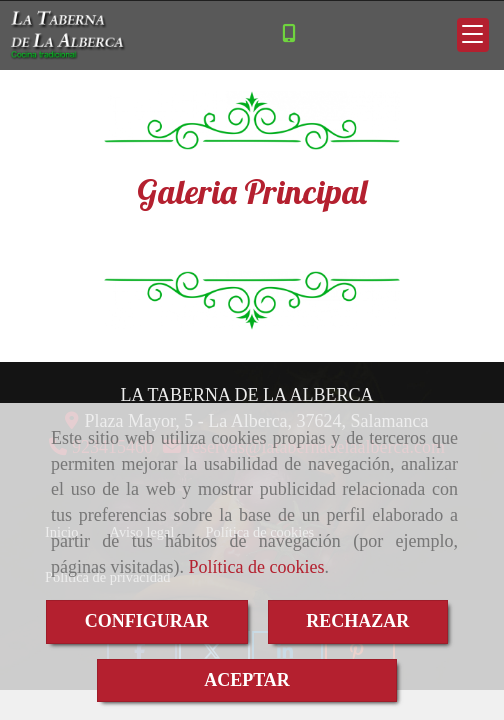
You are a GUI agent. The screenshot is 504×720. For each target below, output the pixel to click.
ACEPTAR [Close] (247, 680)
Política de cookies (256, 567)
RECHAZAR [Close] (357, 621)
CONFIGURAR (147, 621)
